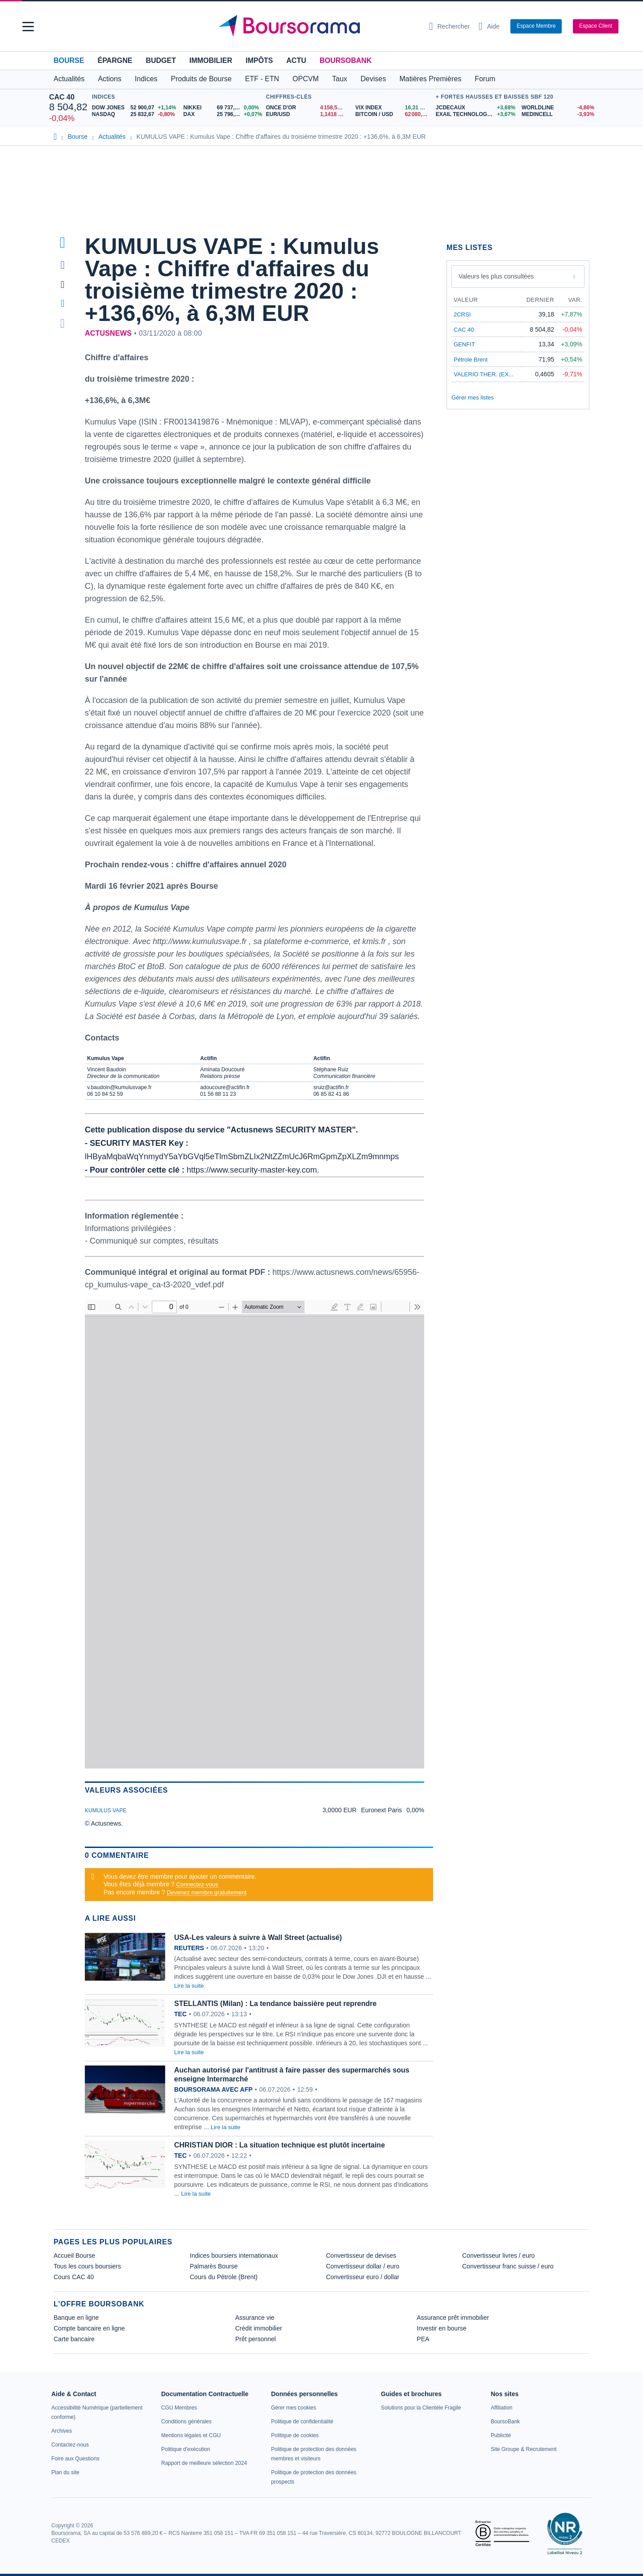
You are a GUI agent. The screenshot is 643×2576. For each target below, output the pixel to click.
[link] (61, 2431)
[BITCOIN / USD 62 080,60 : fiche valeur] (393, 114)
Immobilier (210, 60)
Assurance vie (255, 2317)
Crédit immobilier (258, 2328)
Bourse (69, 60)
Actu (296, 60)
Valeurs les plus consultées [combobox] (496, 276)
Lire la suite (189, 1985)
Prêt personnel (255, 2339)
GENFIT (464, 344)
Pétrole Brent (471, 359)
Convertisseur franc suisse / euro (508, 2266)
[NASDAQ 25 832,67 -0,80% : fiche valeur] (134, 114)
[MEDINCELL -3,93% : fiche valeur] (558, 114)
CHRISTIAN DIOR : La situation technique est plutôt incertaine (279, 2145)
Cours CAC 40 (74, 2277)
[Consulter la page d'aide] (489, 26)
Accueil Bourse (74, 2255)
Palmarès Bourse (214, 2266)
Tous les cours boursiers (87, 2266)
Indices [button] (146, 79)
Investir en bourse (441, 2328)
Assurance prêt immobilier (453, 2317)
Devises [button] (373, 79)
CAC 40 (62, 97)
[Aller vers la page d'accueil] (318, 26)
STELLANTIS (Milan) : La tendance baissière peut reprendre (275, 2003)
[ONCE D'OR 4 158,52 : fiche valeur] (307, 107)
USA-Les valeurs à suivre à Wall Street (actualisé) (258, 1937)
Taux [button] (339, 79)
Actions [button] (109, 79)
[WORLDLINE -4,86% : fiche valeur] (558, 107)
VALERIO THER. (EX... (484, 374)
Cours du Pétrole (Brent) (224, 2277)
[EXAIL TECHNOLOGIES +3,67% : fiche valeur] (475, 114)
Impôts (259, 60)
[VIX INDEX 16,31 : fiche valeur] (393, 107)
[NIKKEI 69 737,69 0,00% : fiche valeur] (223, 107)
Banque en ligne (76, 2317)
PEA (423, 2339)
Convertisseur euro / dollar (362, 2277)
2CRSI (462, 314)
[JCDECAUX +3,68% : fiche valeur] (475, 107)
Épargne (114, 60)
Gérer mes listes (472, 397)
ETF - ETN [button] (262, 79)
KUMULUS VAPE (105, 1810)
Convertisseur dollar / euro (362, 2266)
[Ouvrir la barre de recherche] (449, 26)
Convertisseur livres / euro (498, 2255)
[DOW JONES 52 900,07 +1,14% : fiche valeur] (134, 107)
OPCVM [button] (305, 79)
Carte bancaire (74, 2339)
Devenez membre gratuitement (206, 1892)
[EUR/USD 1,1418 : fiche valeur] (307, 114)
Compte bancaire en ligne (89, 2328)
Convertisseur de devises (361, 2255)
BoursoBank (346, 60)
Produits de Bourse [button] (201, 79)
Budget (161, 60)
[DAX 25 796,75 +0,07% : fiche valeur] (223, 114)
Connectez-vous (197, 1884)
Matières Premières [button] (430, 79)
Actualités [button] (69, 79)
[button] (28, 26)
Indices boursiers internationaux (234, 2255)
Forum (485, 79)
